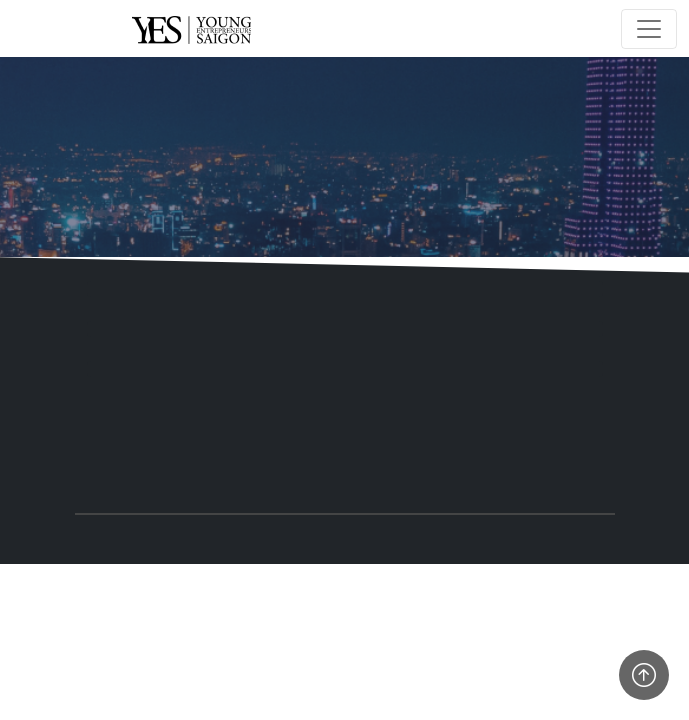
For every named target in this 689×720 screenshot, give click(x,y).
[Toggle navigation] (649, 29)
